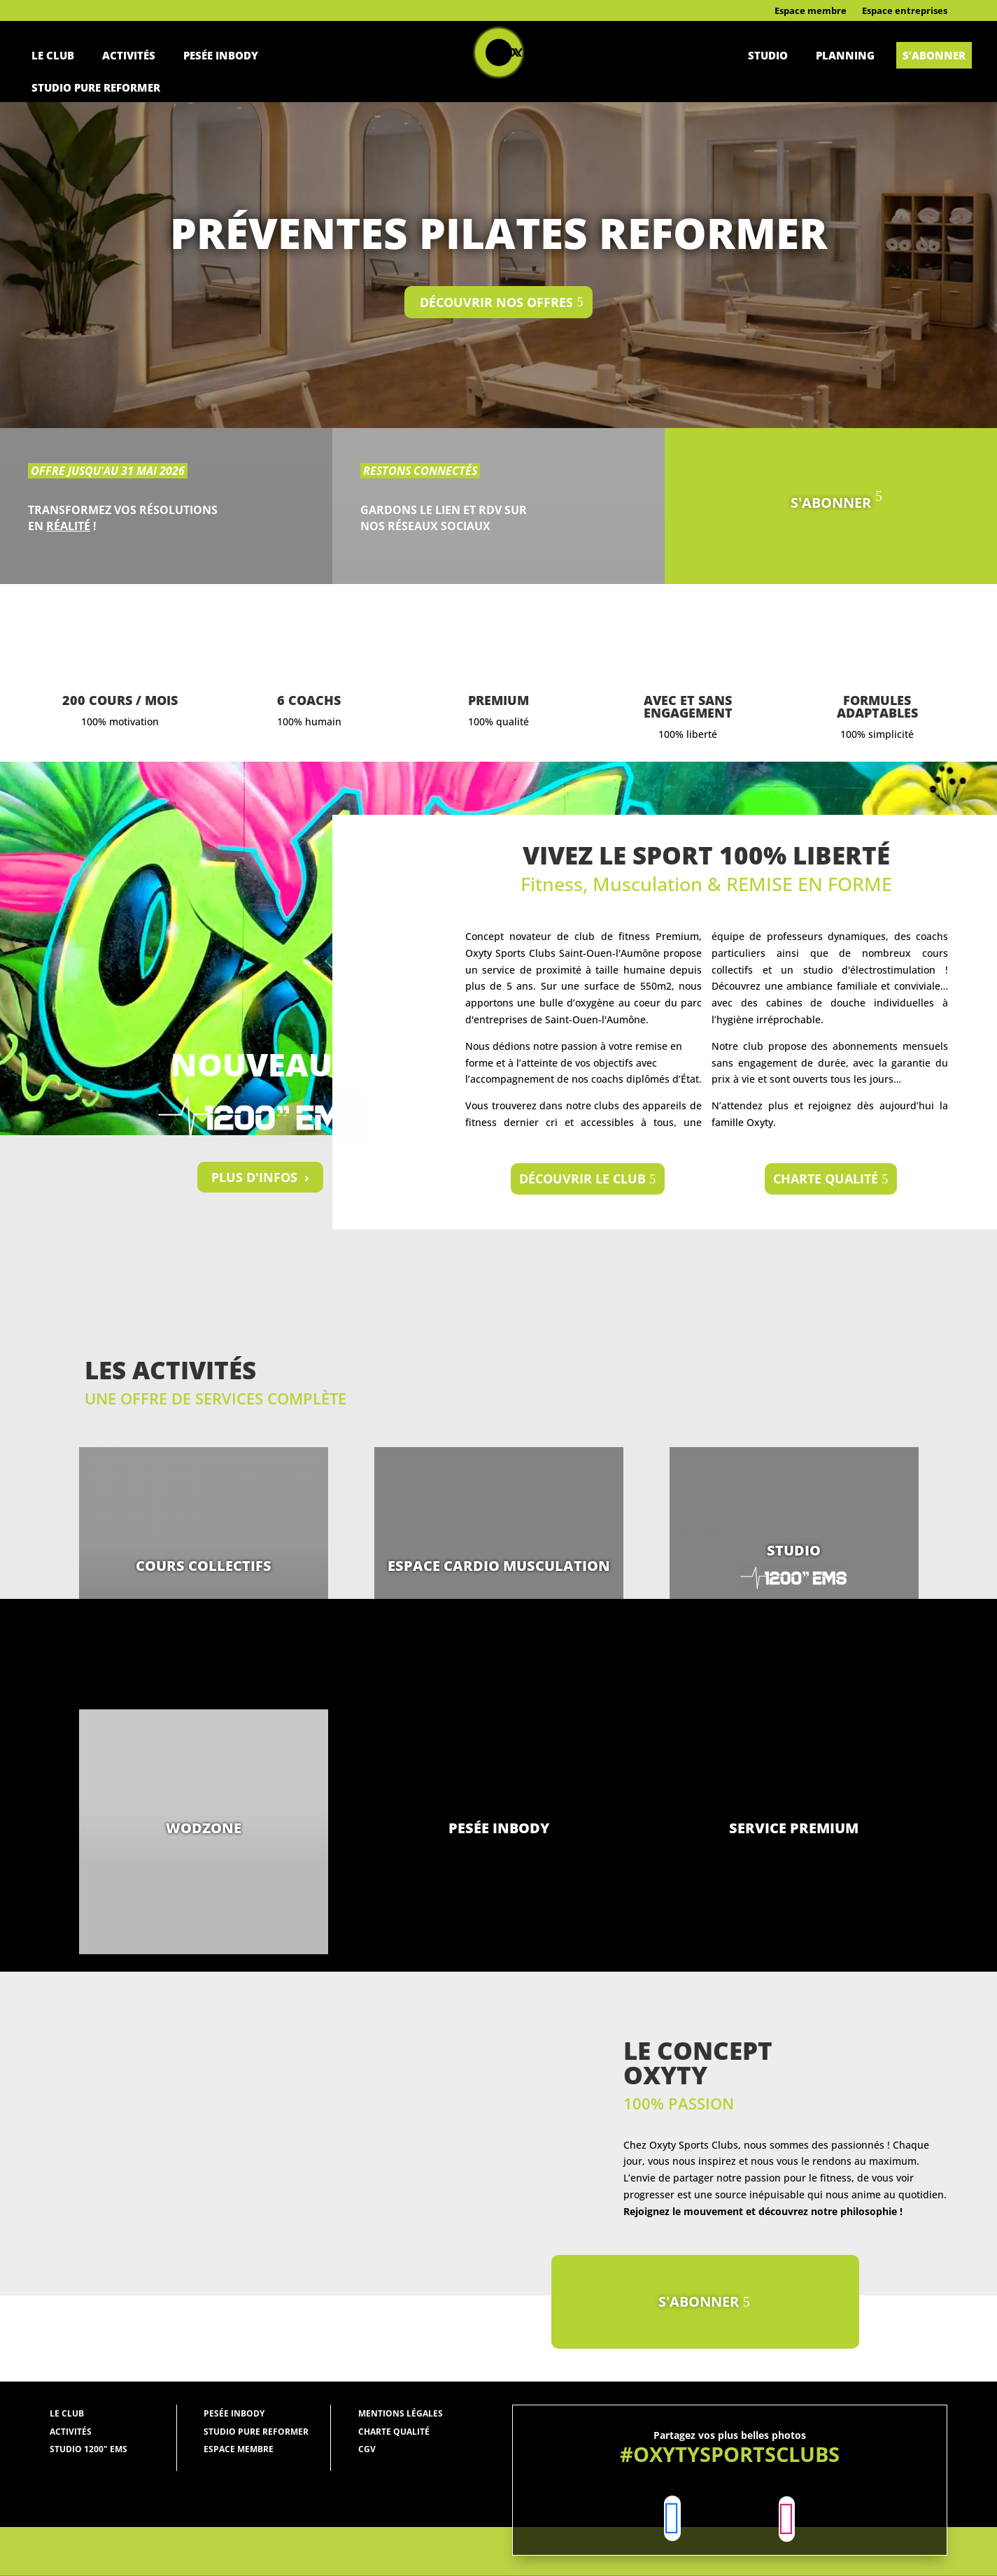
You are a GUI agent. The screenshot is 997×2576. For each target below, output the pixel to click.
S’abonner (934, 55)
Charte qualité (825, 1178)
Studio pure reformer (95, 87)
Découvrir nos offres (496, 302)
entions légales (404, 2413)
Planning (845, 55)
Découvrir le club (582, 1178)
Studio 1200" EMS (88, 2449)
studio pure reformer (256, 2432)
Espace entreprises (904, 11)
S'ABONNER (831, 502)
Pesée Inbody (220, 55)
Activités (128, 55)
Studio (768, 55)
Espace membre (811, 11)
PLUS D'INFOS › (260, 1177)
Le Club (52, 55)
